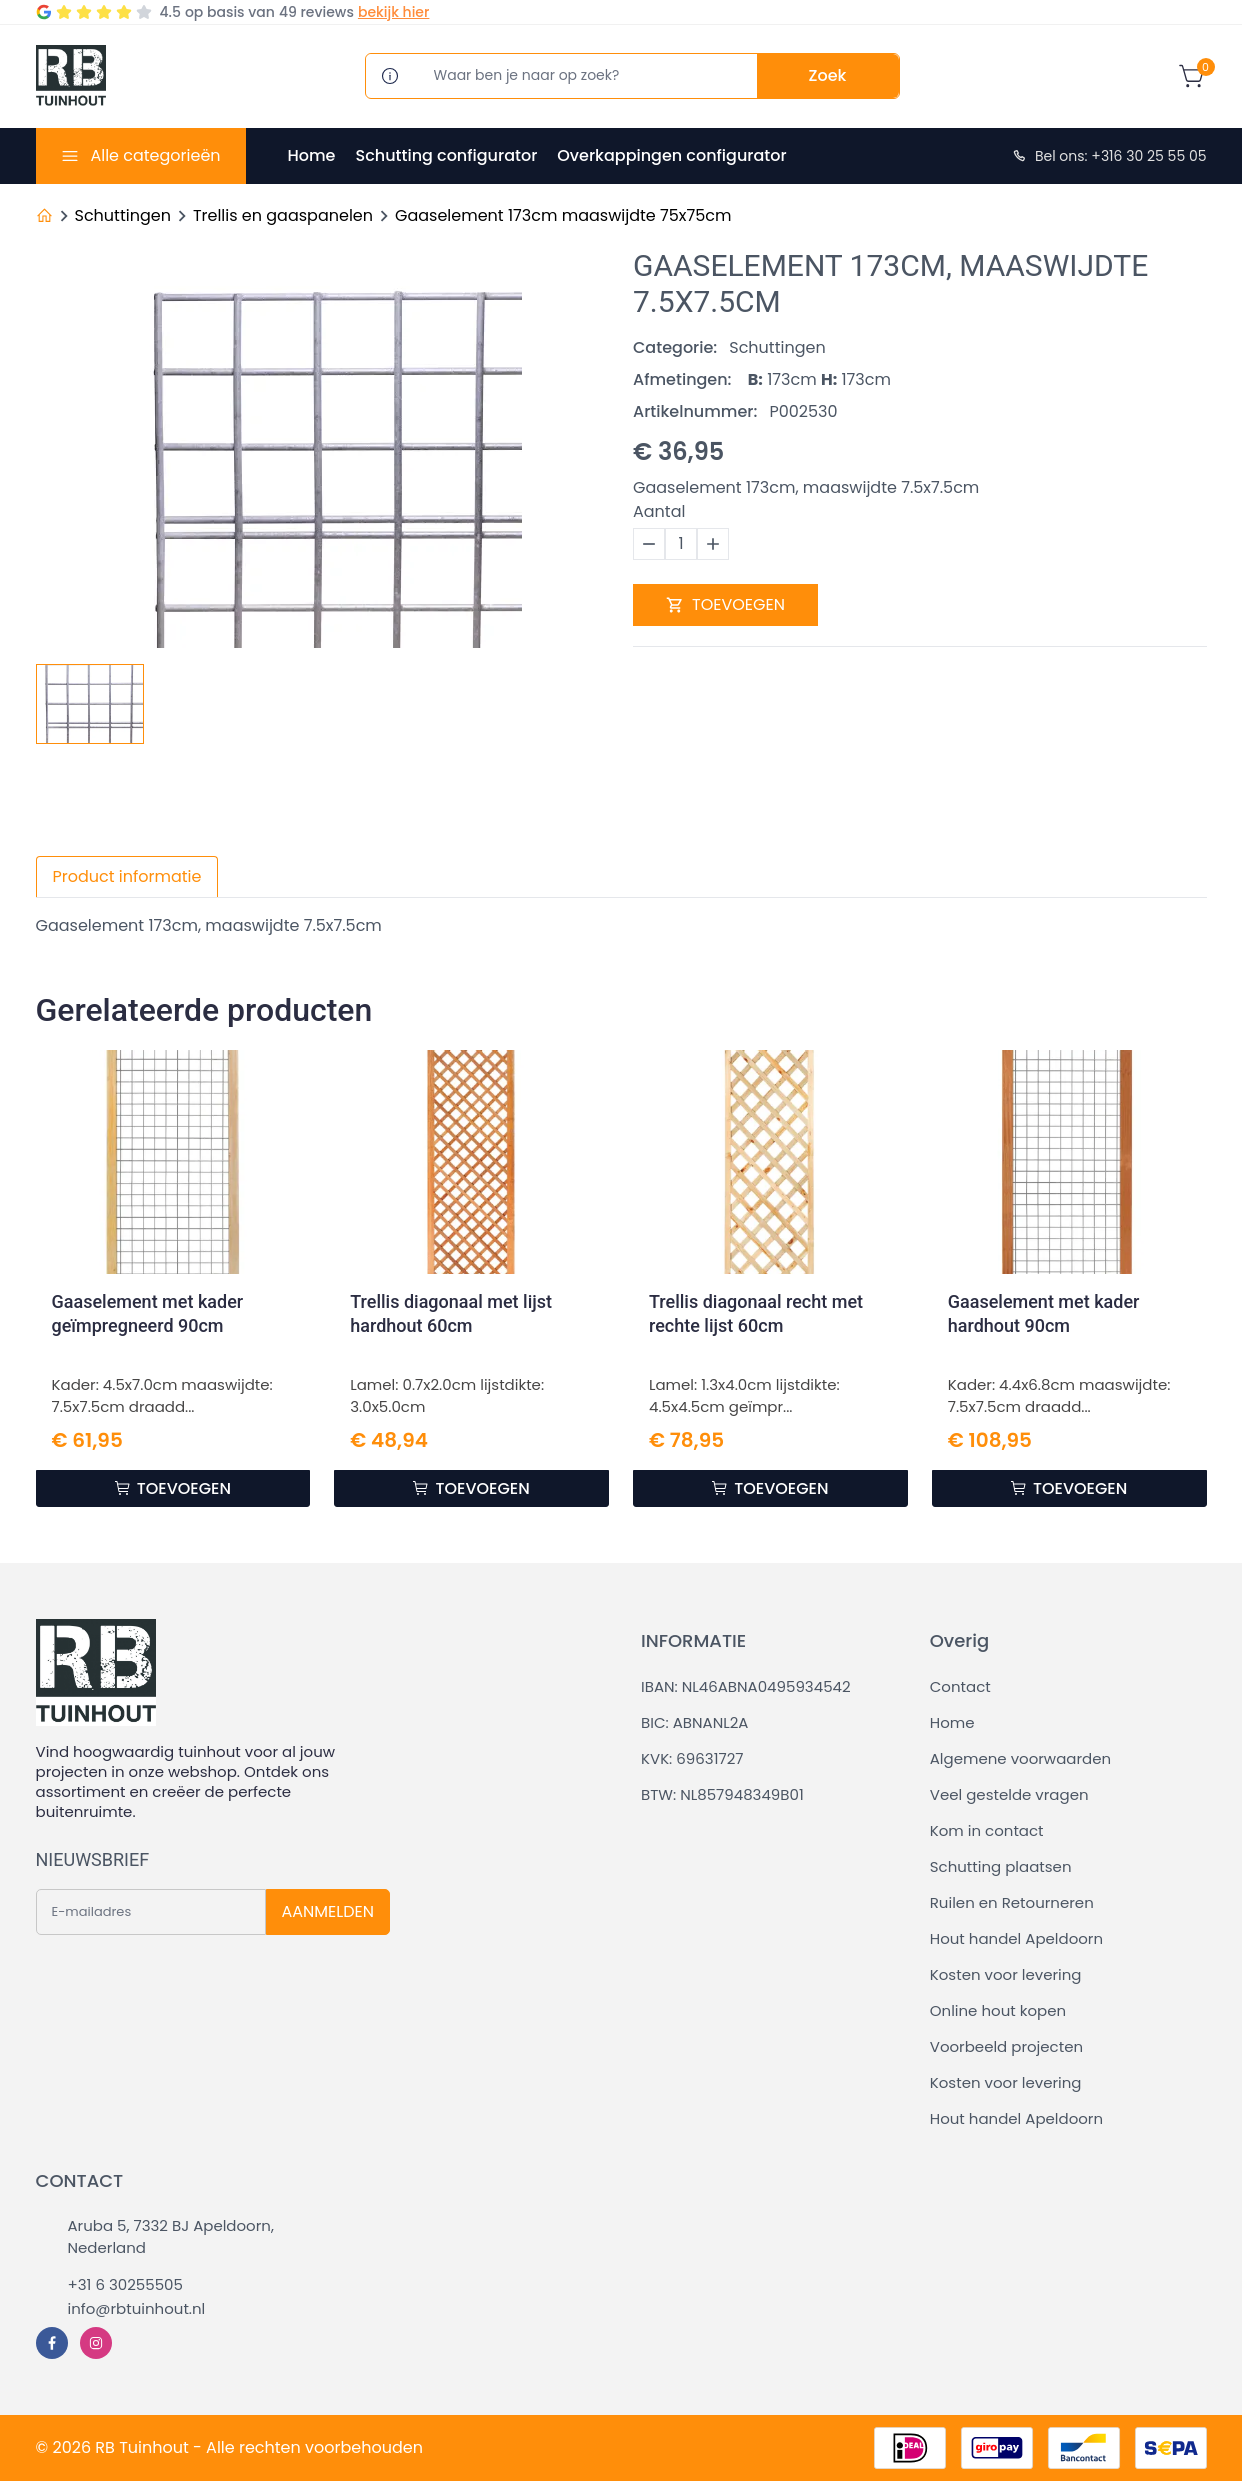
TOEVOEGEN (725, 604)
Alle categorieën (155, 155)
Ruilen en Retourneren (1012, 1902)
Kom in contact (987, 1830)
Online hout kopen (998, 2010)
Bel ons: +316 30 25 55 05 (1109, 156)
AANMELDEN (328, 1911)
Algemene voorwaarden (1020, 1758)
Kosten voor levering (1006, 1974)
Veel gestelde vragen (1009, 1794)
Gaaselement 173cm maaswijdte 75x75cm (563, 215)
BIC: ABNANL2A (694, 1722)
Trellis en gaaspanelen (283, 215)
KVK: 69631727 (692, 1758)
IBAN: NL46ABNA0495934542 (746, 1686)
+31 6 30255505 (125, 2284)
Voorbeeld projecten (1006, 2046)
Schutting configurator (446, 155)
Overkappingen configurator (671, 155)
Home (312, 155)
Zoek (828, 75)
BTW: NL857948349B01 (722, 1794)
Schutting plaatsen (1001, 1866)
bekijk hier (393, 12)
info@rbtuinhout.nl (137, 2308)
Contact (960, 1686)
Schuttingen (123, 215)
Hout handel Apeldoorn (1016, 1938)
